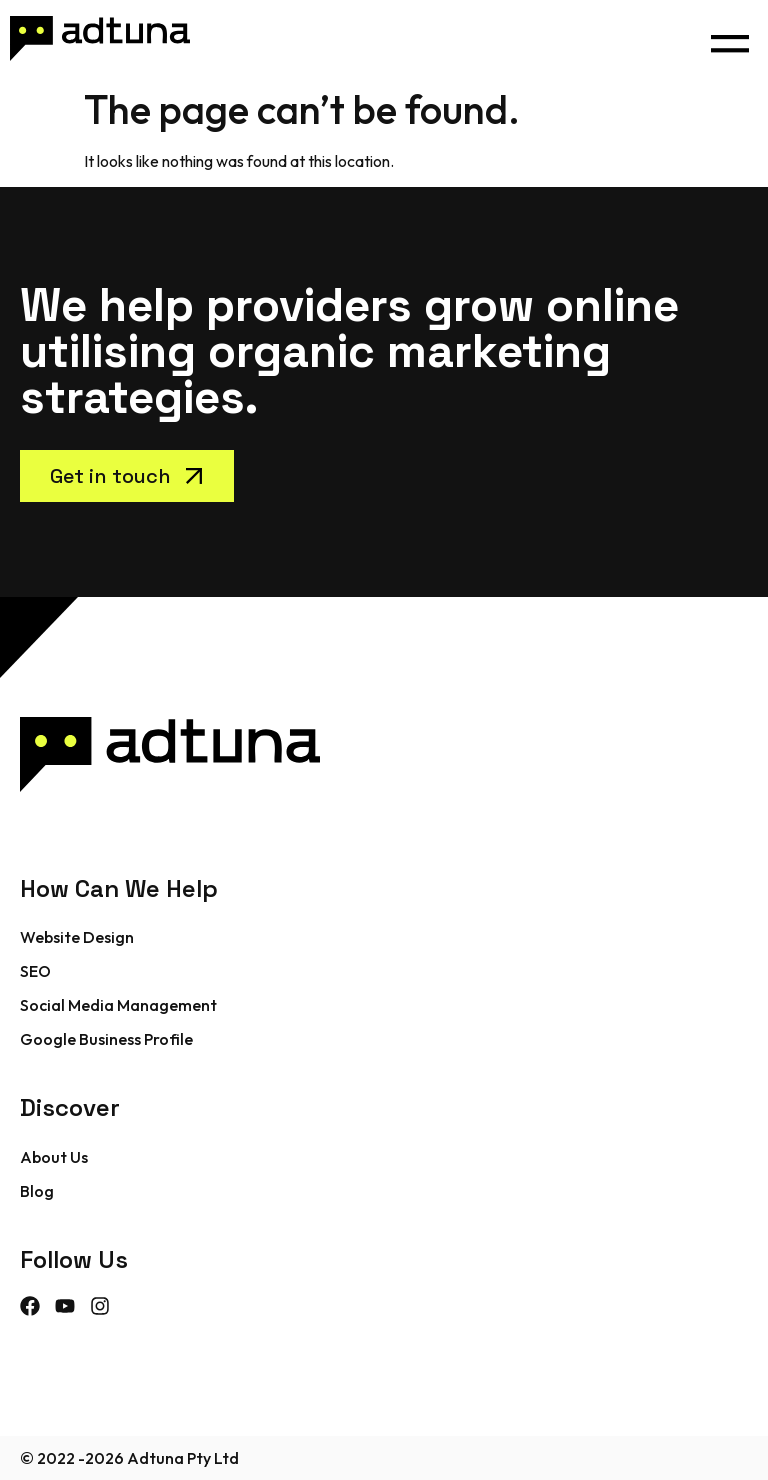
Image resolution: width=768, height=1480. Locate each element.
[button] (729, 38)
